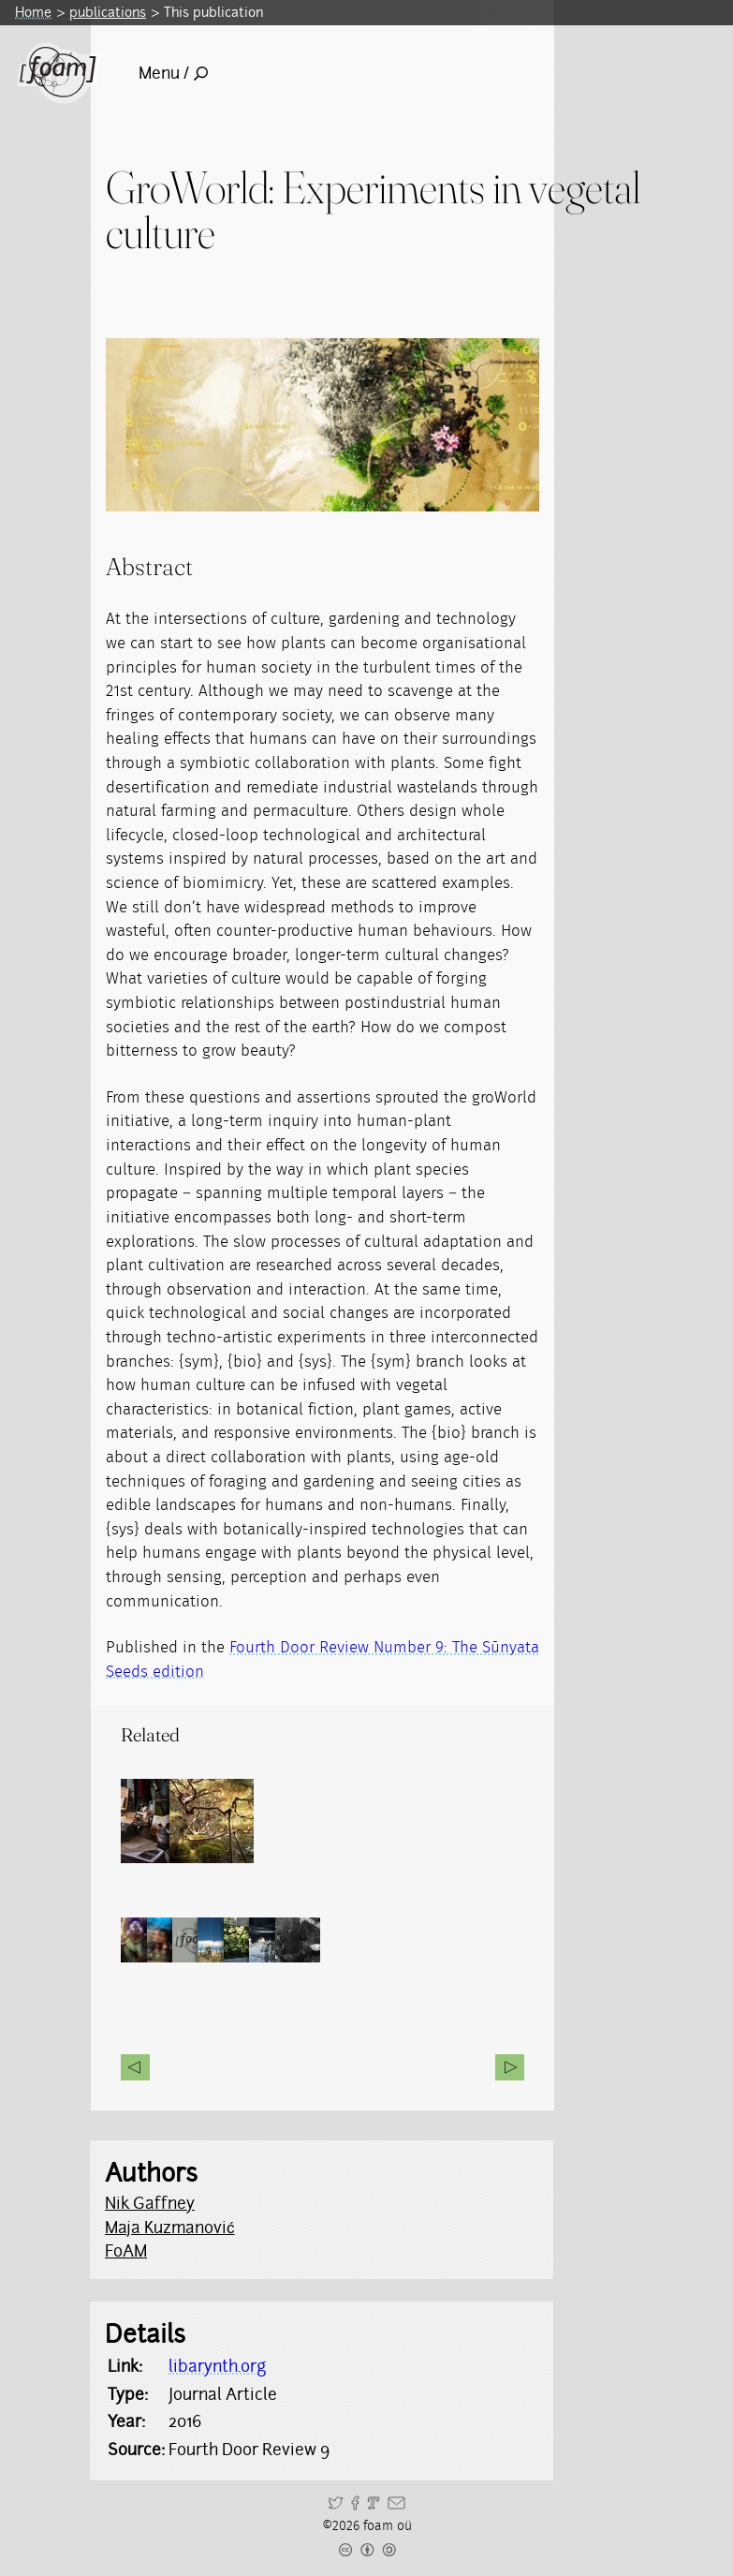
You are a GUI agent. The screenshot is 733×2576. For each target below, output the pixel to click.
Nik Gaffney (150, 2203)
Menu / (173, 73)
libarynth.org (217, 2366)
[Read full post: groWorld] (247, 1821)
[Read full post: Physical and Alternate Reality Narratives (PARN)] (163, 1821)
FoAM (126, 2251)
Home (33, 12)
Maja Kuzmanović (170, 2227)
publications (107, 12)
